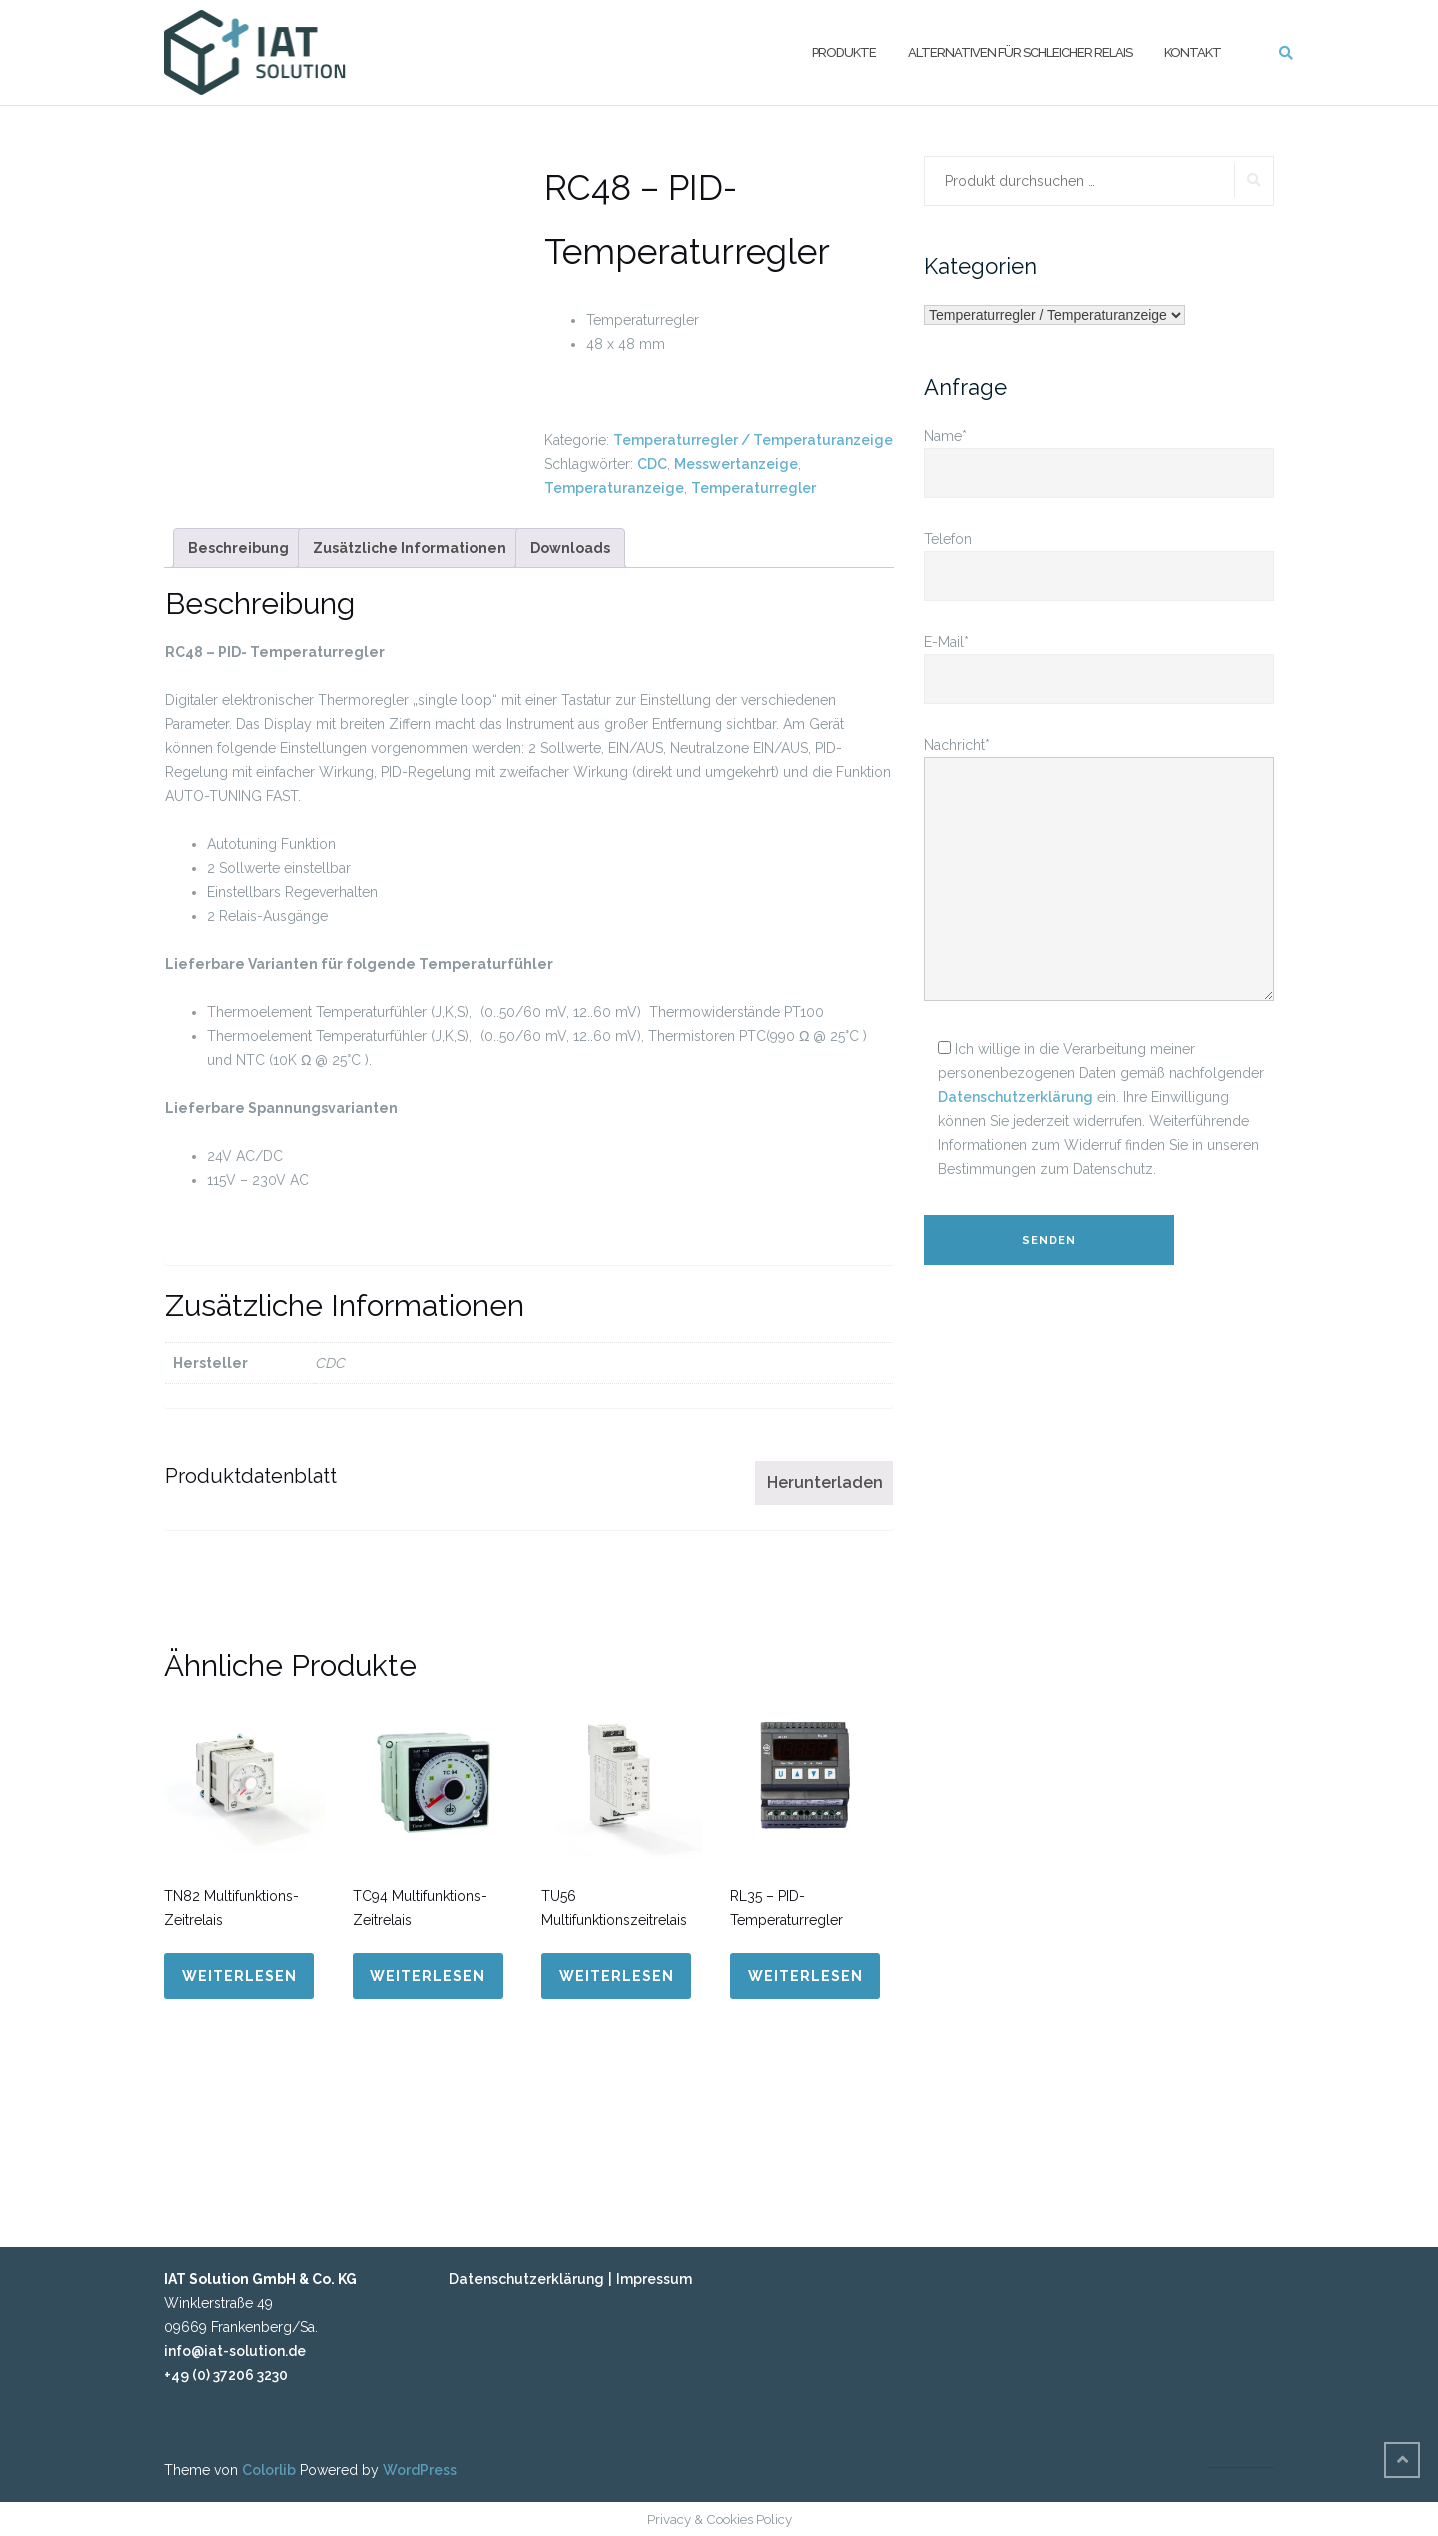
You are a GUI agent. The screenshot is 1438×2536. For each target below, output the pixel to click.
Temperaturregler (753, 488)
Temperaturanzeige (614, 488)
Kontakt (1192, 51)
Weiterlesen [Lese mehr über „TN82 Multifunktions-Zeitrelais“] (239, 1976)
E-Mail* (1099, 660)
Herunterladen (825, 1482)
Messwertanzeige (736, 464)
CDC (652, 464)
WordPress (420, 2470)
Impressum (654, 2279)
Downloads (570, 548)
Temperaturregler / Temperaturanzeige (753, 440)
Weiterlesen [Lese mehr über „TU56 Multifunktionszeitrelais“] (616, 1976)
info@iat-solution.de (235, 2351)
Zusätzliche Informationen (409, 548)
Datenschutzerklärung (1015, 1097)
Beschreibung (238, 548)
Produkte (844, 51)
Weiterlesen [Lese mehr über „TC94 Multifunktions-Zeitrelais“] (427, 1976)
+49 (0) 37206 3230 (226, 2375)
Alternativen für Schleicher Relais (1020, 51)
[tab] (238, 548)
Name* (1099, 454)
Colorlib (269, 2470)
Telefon (1099, 557)
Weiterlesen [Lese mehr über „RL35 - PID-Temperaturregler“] (805, 1976)
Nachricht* (1099, 870)
